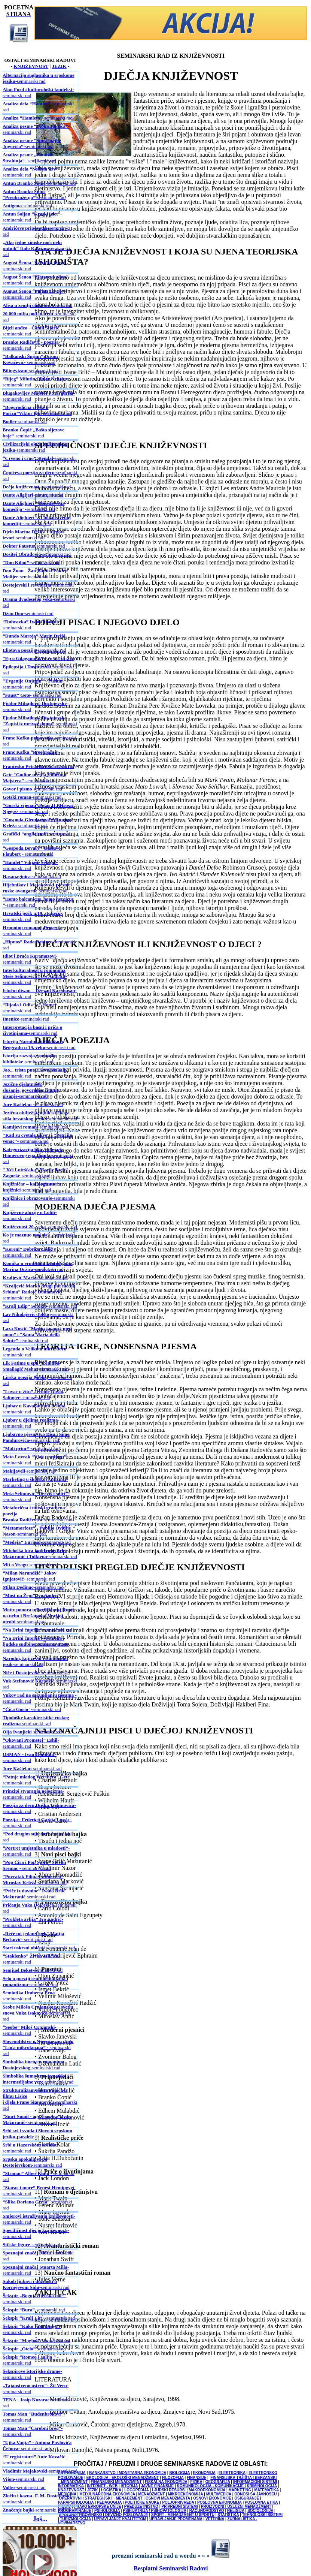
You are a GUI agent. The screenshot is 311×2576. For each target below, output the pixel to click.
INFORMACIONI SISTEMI (255, 2482)
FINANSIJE (196, 2478)
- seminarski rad (29, 157)
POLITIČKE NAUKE (142, 2502)
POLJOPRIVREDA (178, 2502)
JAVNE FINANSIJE (157, 2486)
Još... (40, 2519)
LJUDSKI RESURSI (169, 2490)
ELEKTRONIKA (232, 2473)
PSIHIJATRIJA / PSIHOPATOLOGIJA (154, 2511)
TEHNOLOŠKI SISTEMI (262, 2515)
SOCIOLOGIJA (260, 2511)
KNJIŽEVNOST (30, 66)
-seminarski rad (38, 78)
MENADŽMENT (151, 2494)
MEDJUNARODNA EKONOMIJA (107, 2494)
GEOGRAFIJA (217, 2482)
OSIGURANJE (246, 2498)
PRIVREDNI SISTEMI (179, 2506)
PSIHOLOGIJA (107, 2511)
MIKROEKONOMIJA (185, 2494)
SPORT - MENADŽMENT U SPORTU (182, 2515)
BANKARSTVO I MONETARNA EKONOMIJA (127, 2473)
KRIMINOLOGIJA (262, 2486)
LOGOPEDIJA (136, 2490)
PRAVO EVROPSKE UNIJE (97, 2506)
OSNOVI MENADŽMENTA (168, 2498)
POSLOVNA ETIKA (261, 2502)
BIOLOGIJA (179, 2473)
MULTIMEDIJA (218, 2494)
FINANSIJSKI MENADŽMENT (116, 2482)
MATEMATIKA (266, 2490)
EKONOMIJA (204, 2473)
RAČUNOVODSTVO (206, 2511)
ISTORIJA (129, 2486)
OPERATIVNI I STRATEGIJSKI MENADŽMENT (101, 2498)
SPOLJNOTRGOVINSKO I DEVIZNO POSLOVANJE (103, 2515)
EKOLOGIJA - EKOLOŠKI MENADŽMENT (122, 2478)
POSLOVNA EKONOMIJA (219, 2502)
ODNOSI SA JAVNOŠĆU (255, 2494)
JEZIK (59, 66)
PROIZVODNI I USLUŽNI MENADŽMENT (236, 2506)
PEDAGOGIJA (109, 2502)
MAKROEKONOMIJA (207, 2490)
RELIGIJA (235, 2511)
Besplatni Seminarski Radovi (171, 2568)
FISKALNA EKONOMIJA (166, 2482)
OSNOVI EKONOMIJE (212, 2498)
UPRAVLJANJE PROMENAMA (175, 2519)
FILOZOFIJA (173, 2478)
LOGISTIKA (111, 2490)
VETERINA (214, 2519)
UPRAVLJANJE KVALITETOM (120, 2519)
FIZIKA (196, 2482)
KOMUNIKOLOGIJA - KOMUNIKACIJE (211, 2486)
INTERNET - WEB (102, 2486)
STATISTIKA (228, 2515)
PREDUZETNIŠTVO (141, 2506)
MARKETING (240, 2490)
